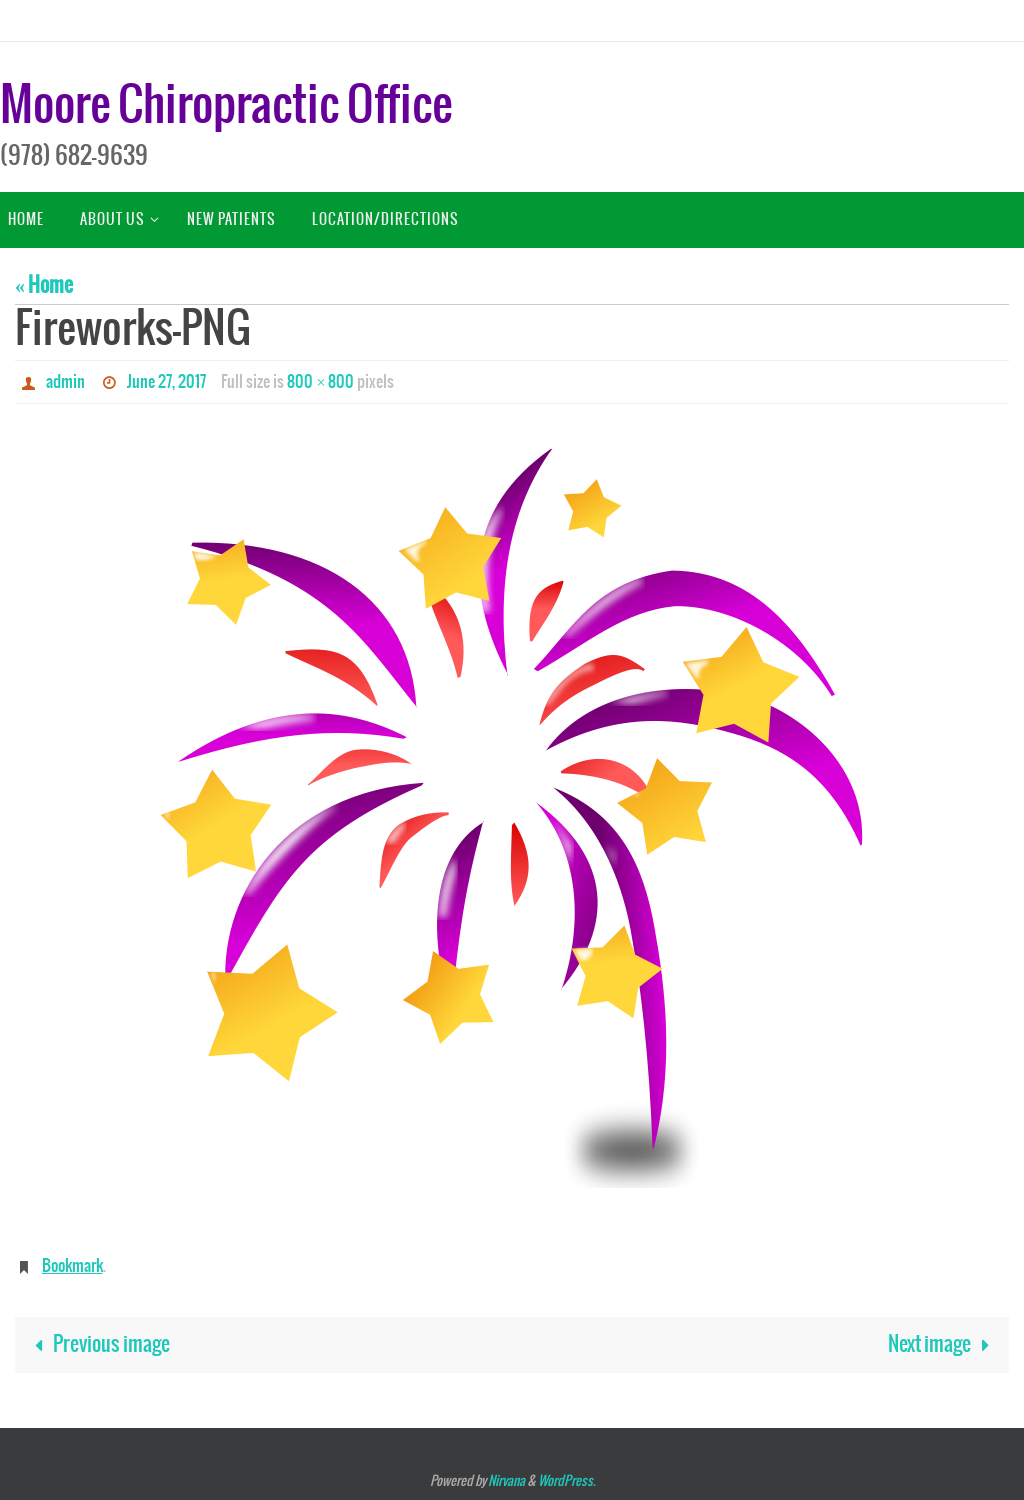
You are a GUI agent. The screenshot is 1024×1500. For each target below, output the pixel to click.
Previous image (97, 1344)
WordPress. (566, 1481)
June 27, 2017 (166, 382)
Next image (943, 1344)
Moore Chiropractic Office (226, 106)
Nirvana (506, 1481)
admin (65, 382)
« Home (44, 285)
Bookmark (72, 1266)
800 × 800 (320, 382)
